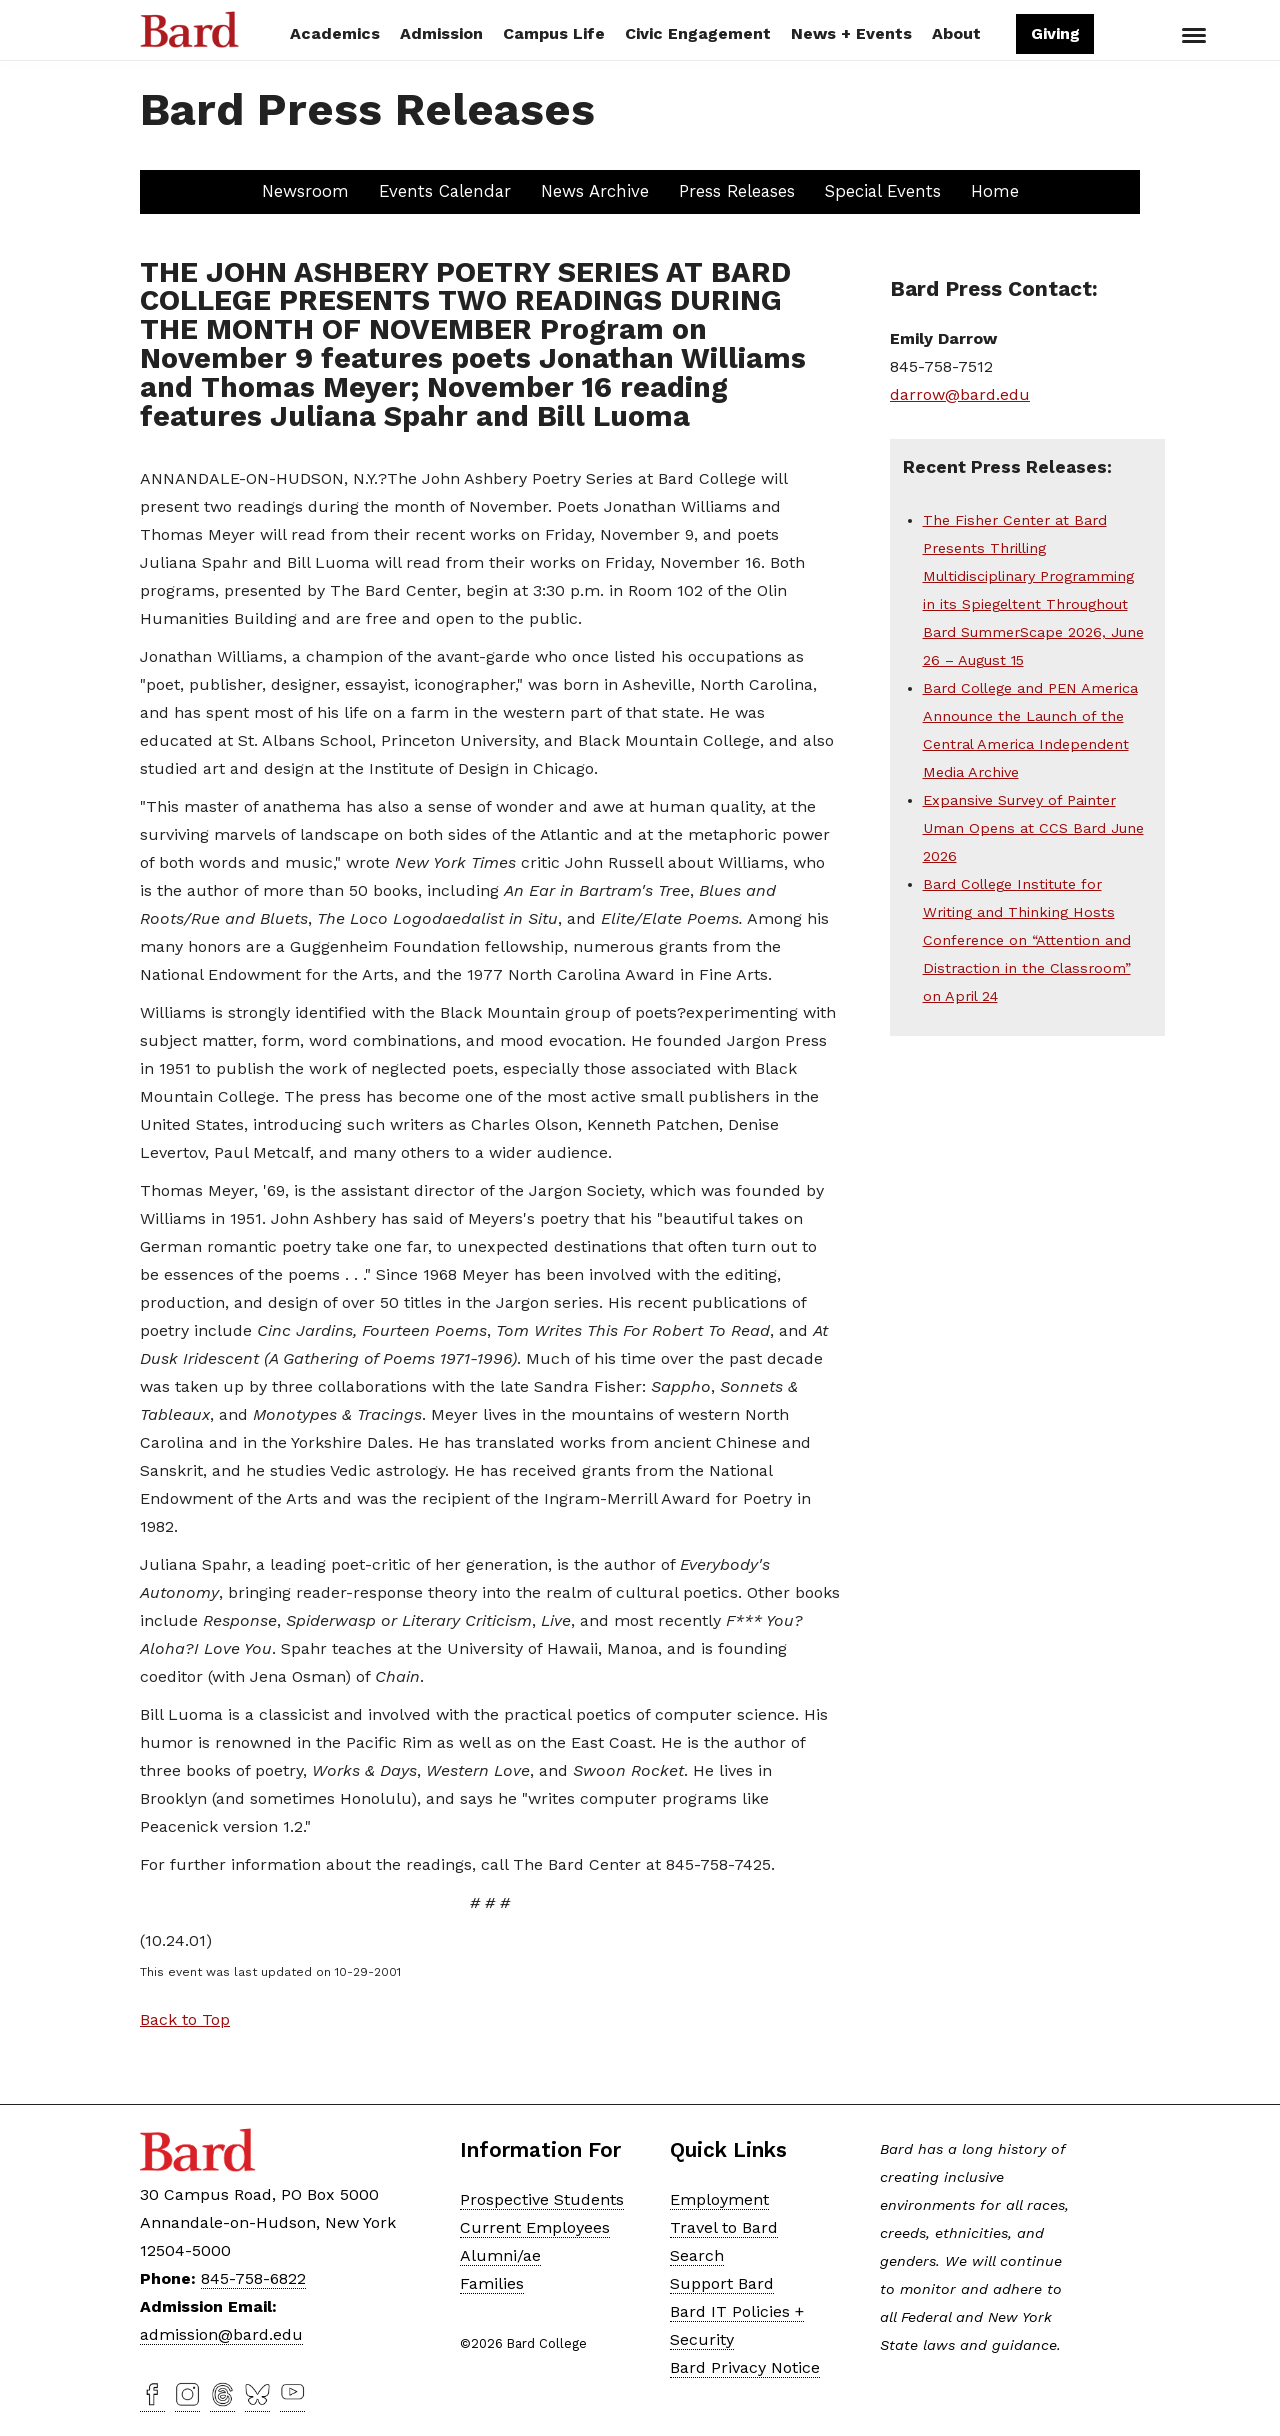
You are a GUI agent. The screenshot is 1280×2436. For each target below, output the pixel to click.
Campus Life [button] (554, 33)
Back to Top (185, 2019)
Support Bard (722, 2283)
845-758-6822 (253, 2278)
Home (995, 191)
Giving (1054, 33)
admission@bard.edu (221, 2334)
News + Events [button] (851, 33)
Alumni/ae (500, 2255)
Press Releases (737, 191)
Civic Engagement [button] (698, 33)
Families (492, 2283)
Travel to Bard (724, 2227)
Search (1123, 36)
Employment (719, 2199)
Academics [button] (335, 33)
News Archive (595, 191)
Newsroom (305, 191)
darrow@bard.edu (960, 394)
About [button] (956, 33)
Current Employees (535, 2227)
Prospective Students (542, 2199)
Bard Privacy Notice (745, 2367)
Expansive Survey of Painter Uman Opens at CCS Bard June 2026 (1033, 828)
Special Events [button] (883, 191)
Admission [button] (441, 33)
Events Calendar (445, 191)
